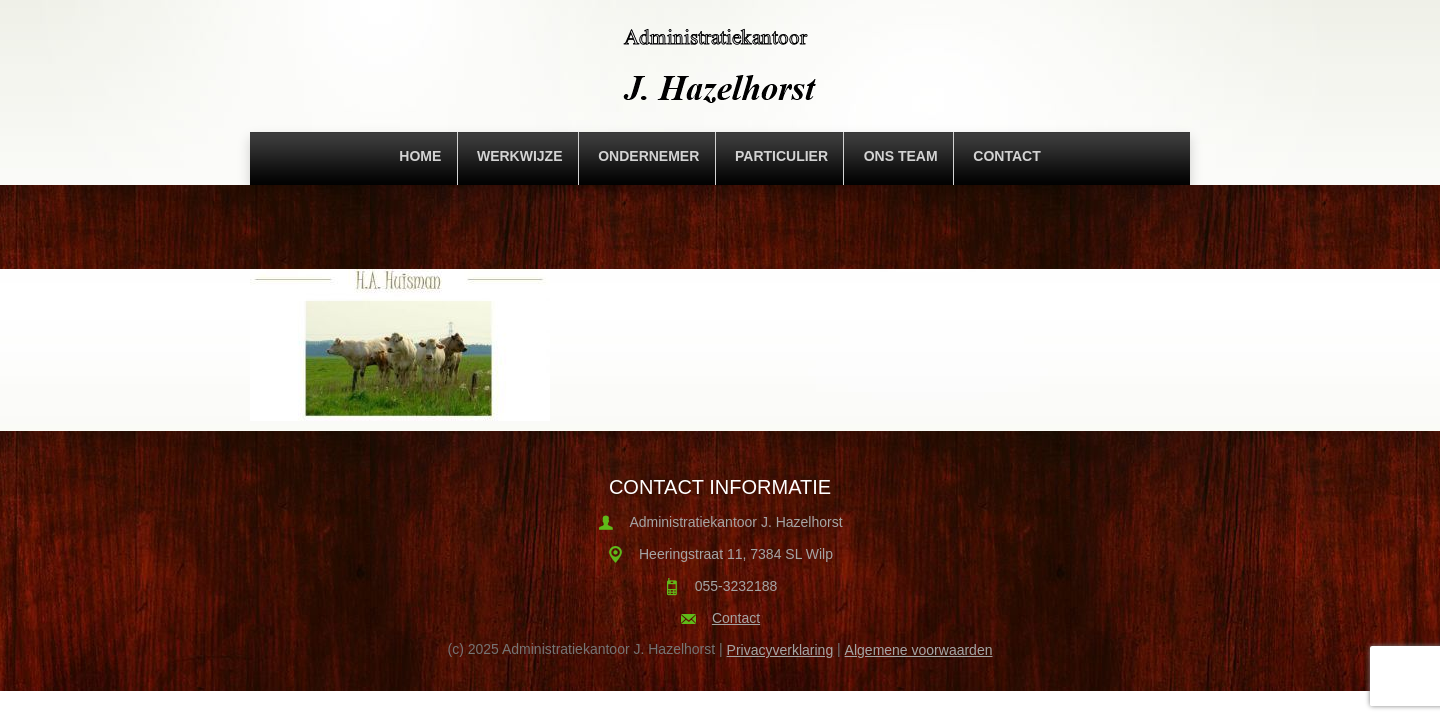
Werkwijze (520, 156)
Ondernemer (648, 156)
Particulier (781, 156)
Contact (1006, 156)
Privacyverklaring (780, 650)
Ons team (901, 156)
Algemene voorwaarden (919, 650)
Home (420, 156)
